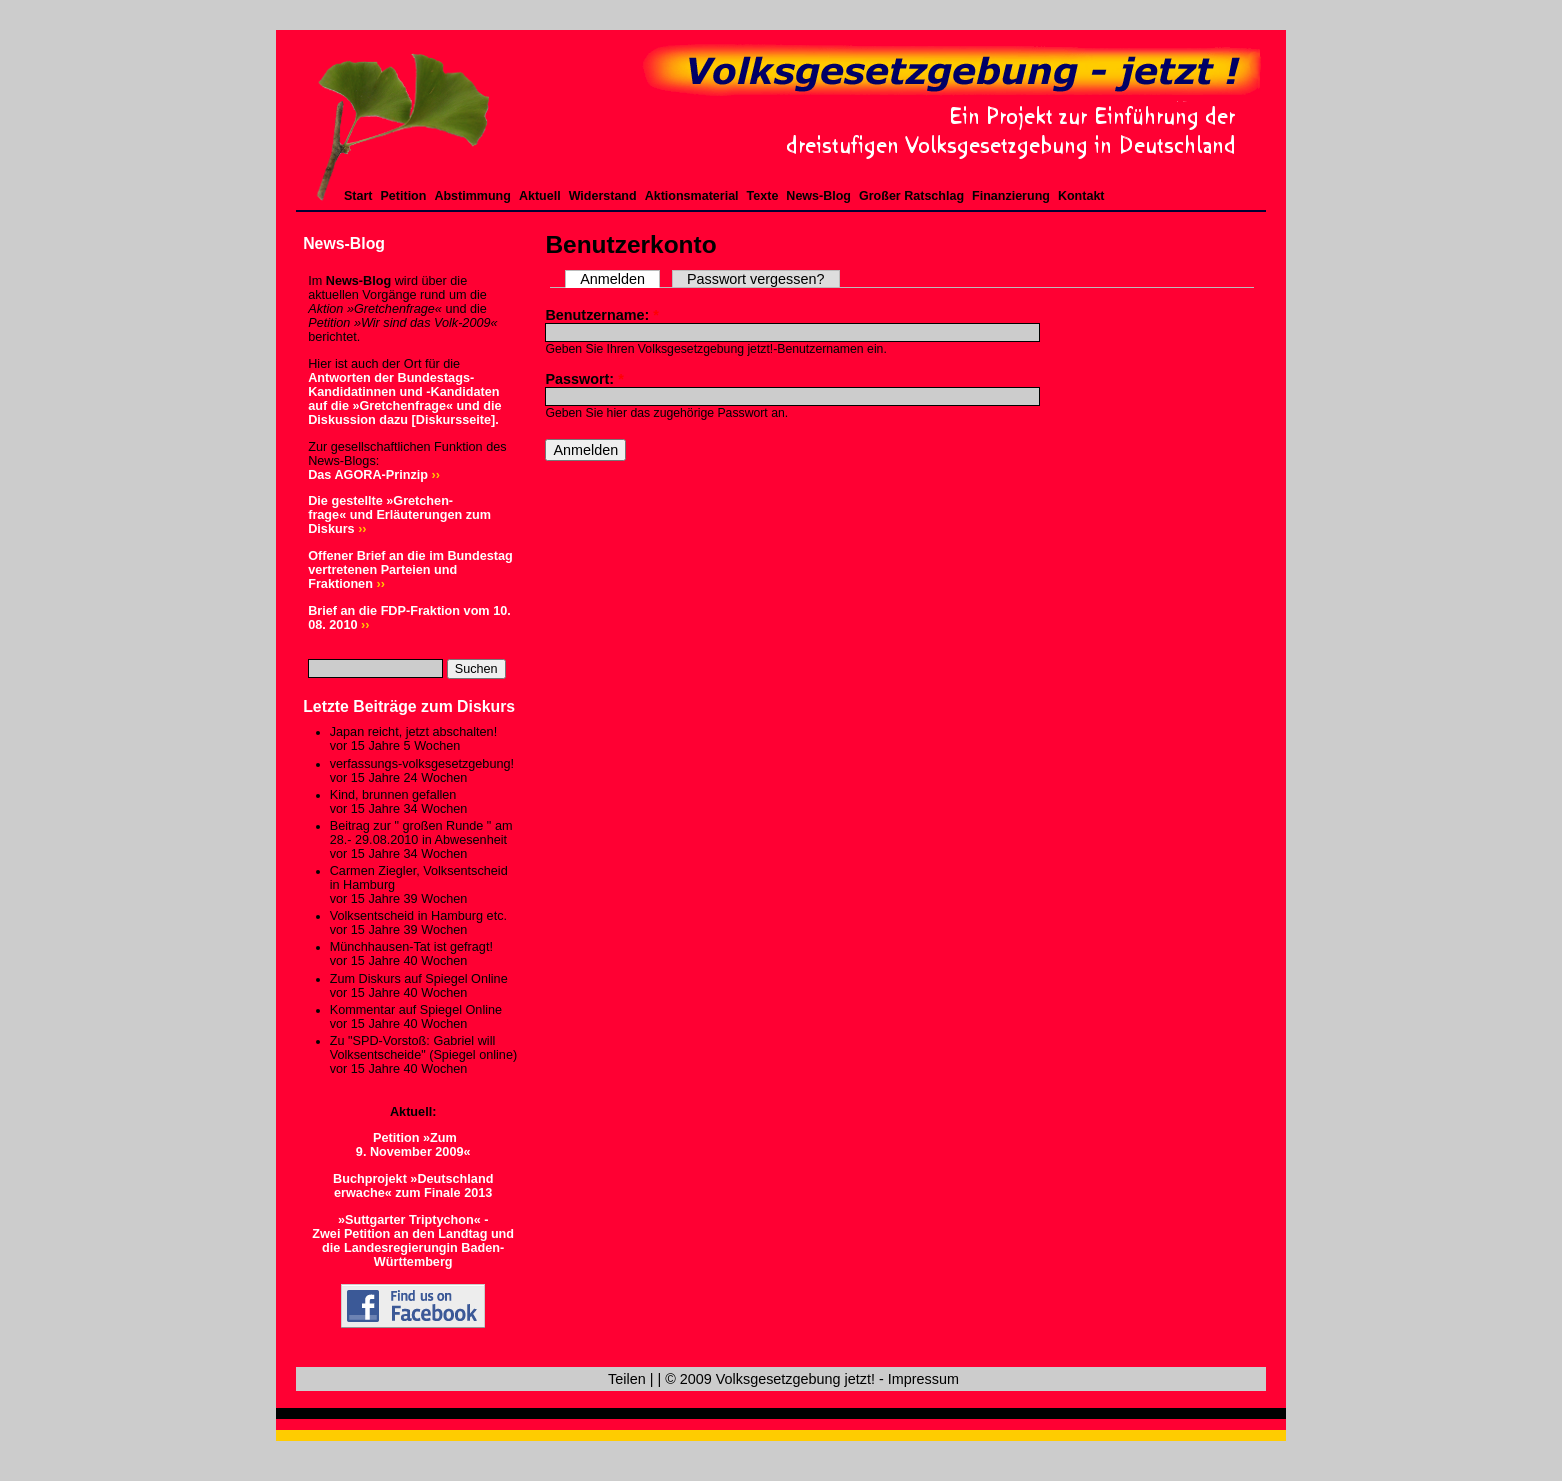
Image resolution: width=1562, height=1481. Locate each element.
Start (358, 196)
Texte (763, 196)
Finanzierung (1011, 196)
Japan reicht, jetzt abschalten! (413, 732)
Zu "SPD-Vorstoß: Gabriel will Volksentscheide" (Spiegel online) (423, 1048)
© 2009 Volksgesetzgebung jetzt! (770, 1379)
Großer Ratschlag (911, 196)
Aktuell (540, 196)
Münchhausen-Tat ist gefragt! (411, 947)
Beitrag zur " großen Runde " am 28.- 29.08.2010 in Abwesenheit (421, 833)
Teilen (627, 1379)
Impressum (923, 1379)
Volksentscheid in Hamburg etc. (418, 916)
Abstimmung (472, 196)
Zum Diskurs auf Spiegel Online (419, 979)
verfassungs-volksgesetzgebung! (422, 764)
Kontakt (1081, 196)
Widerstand (603, 196)
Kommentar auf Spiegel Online (416, 1010)
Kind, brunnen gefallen (393, 795)
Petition (404, 196)
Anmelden (612, 279)
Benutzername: (602, 315)
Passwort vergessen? (756, 279)
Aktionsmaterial (692, 196)
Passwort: (584, 379)
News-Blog (818, 196)
